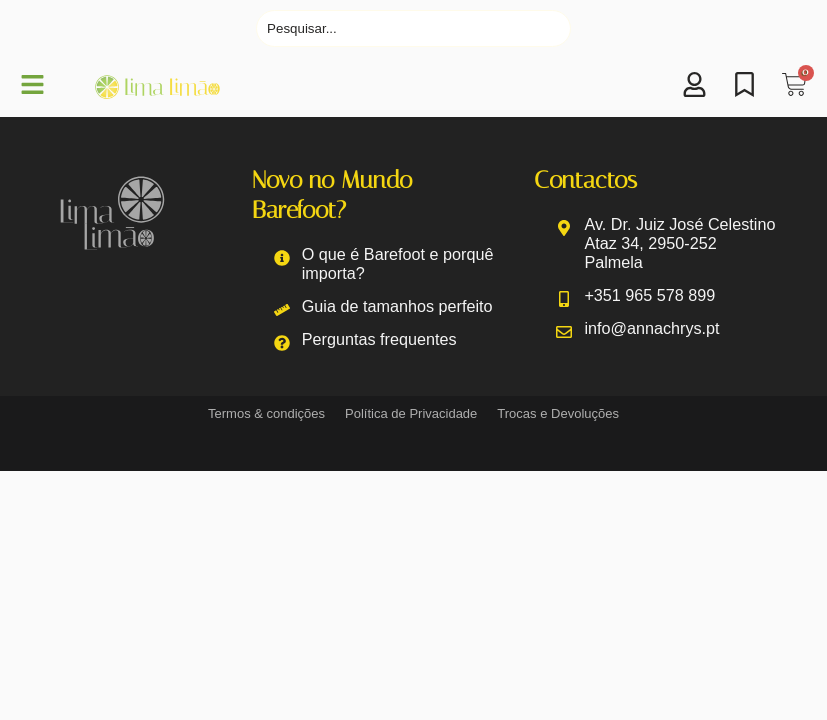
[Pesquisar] (413, 28)
